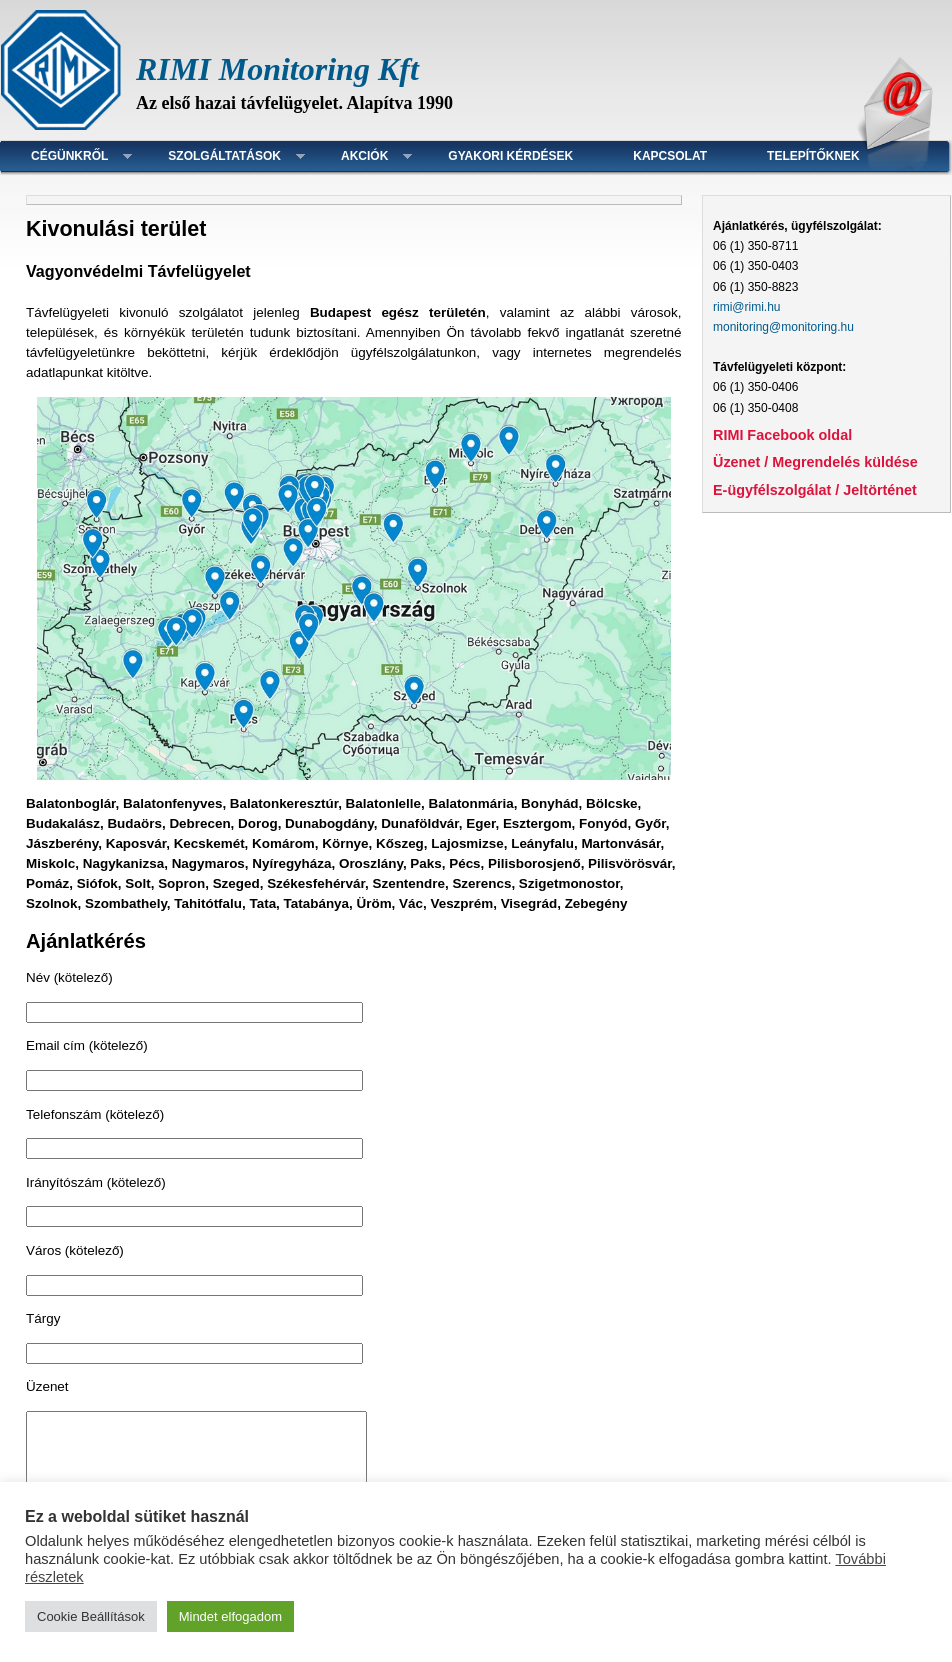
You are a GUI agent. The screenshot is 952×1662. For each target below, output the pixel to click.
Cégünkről (69, 156)
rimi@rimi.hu (747, 307)
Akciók (364, 156)
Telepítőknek (813, 156)
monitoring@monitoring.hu (783, 327)
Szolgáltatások (224, 156)
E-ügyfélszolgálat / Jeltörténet (815, 490)
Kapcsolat (670, 156)
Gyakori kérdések (510, 156)
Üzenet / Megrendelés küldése (815, 462)
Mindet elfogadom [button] (230, 1616)
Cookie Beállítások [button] (91, 1616)
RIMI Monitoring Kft (277, 69)
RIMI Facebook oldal (782, 435)
